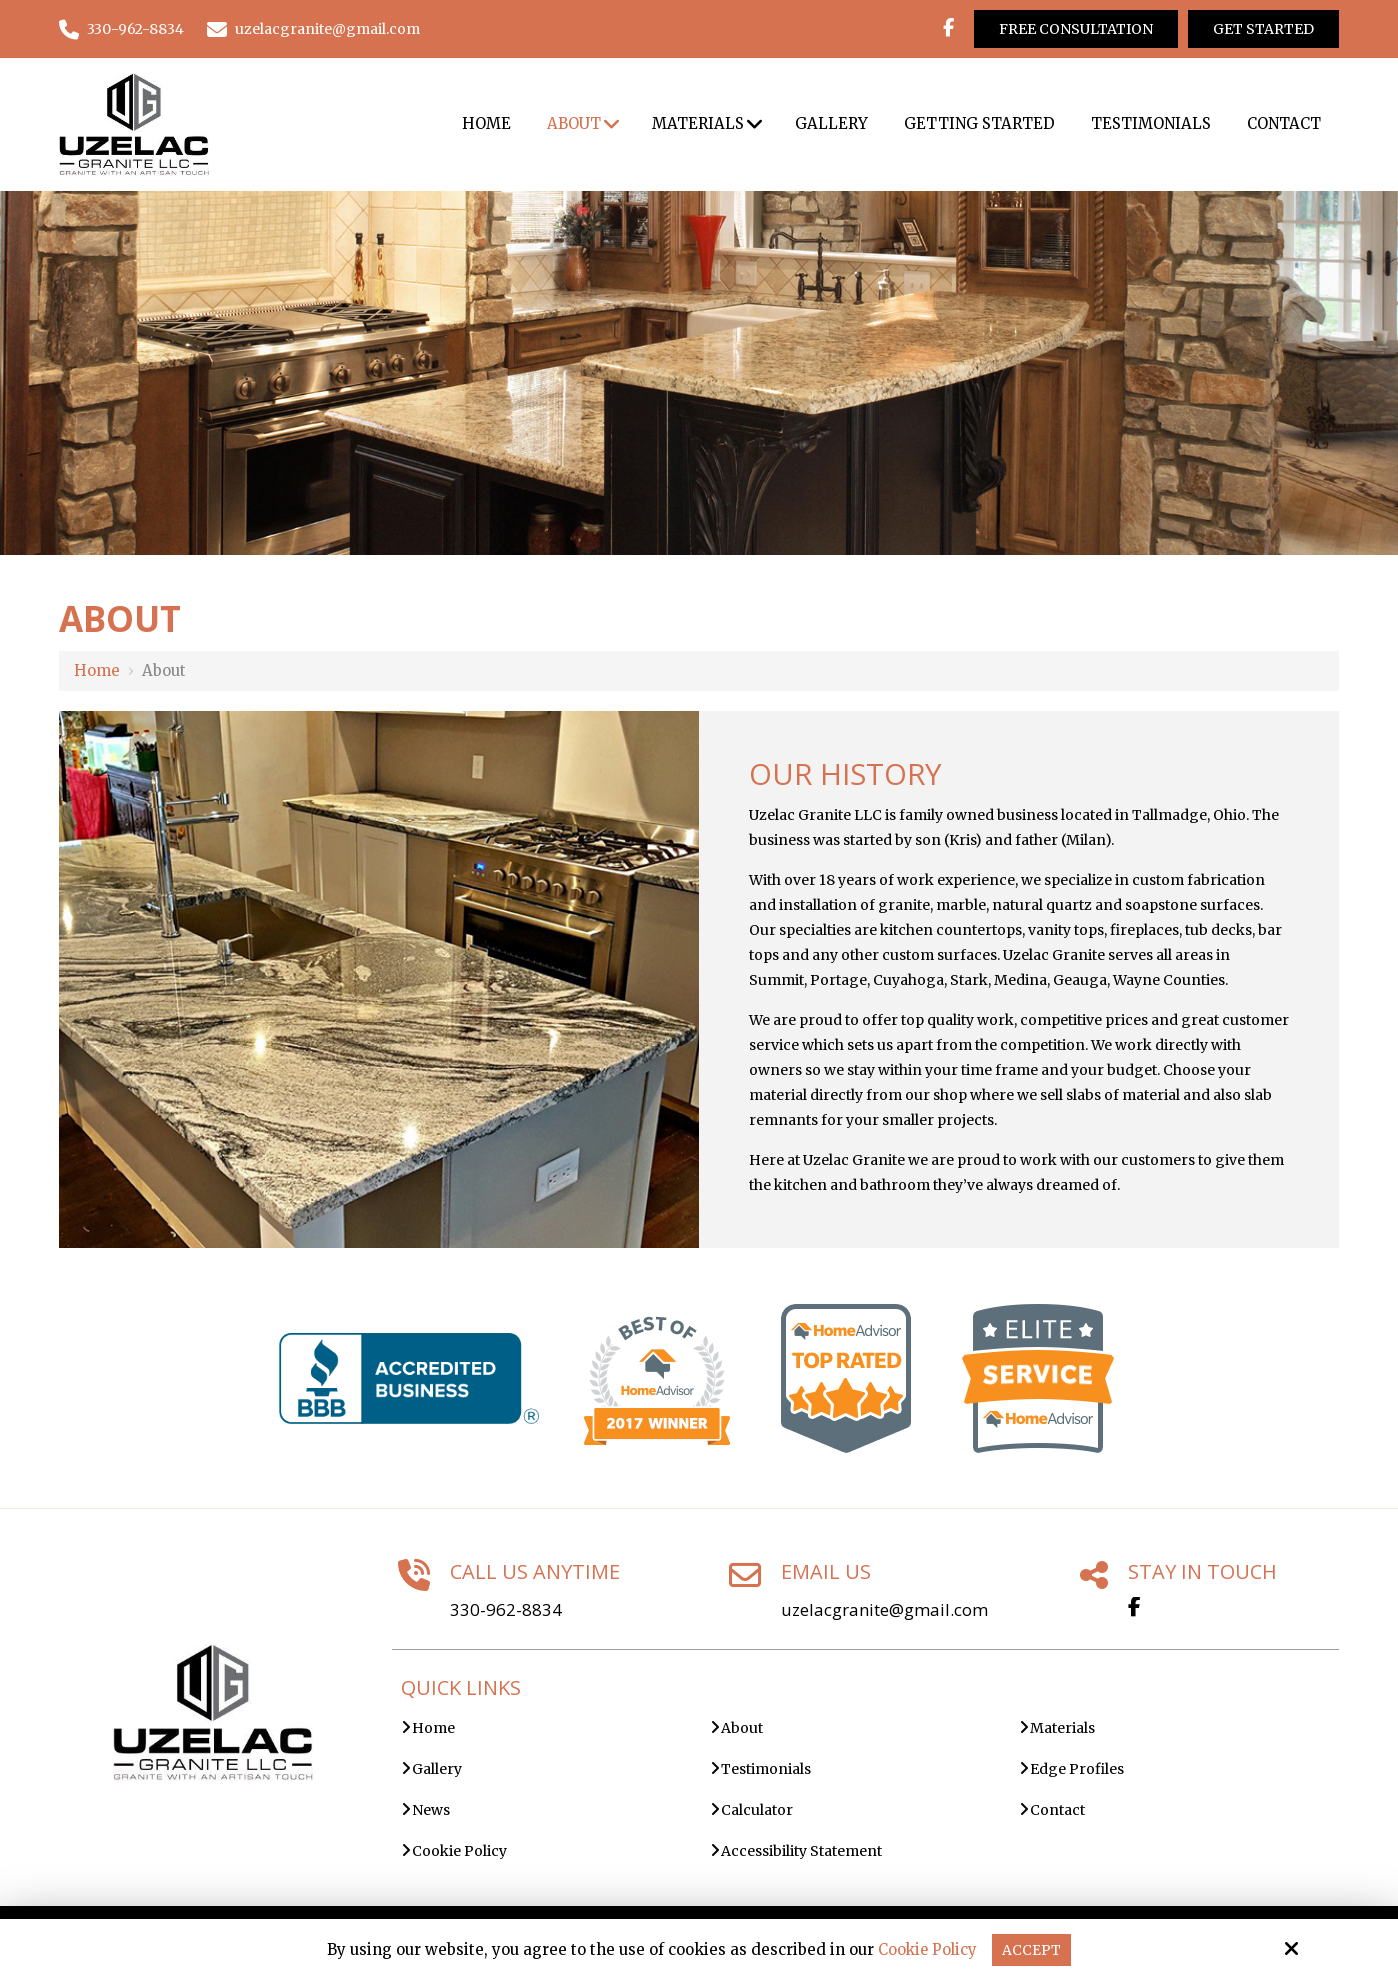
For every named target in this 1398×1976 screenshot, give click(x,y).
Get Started (1263, 29)
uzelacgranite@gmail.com (313, 29)
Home (97, 670)
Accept (1033, 1949)
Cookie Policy (926, 1950)
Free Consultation (1076, 29)
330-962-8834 (121, 29)
